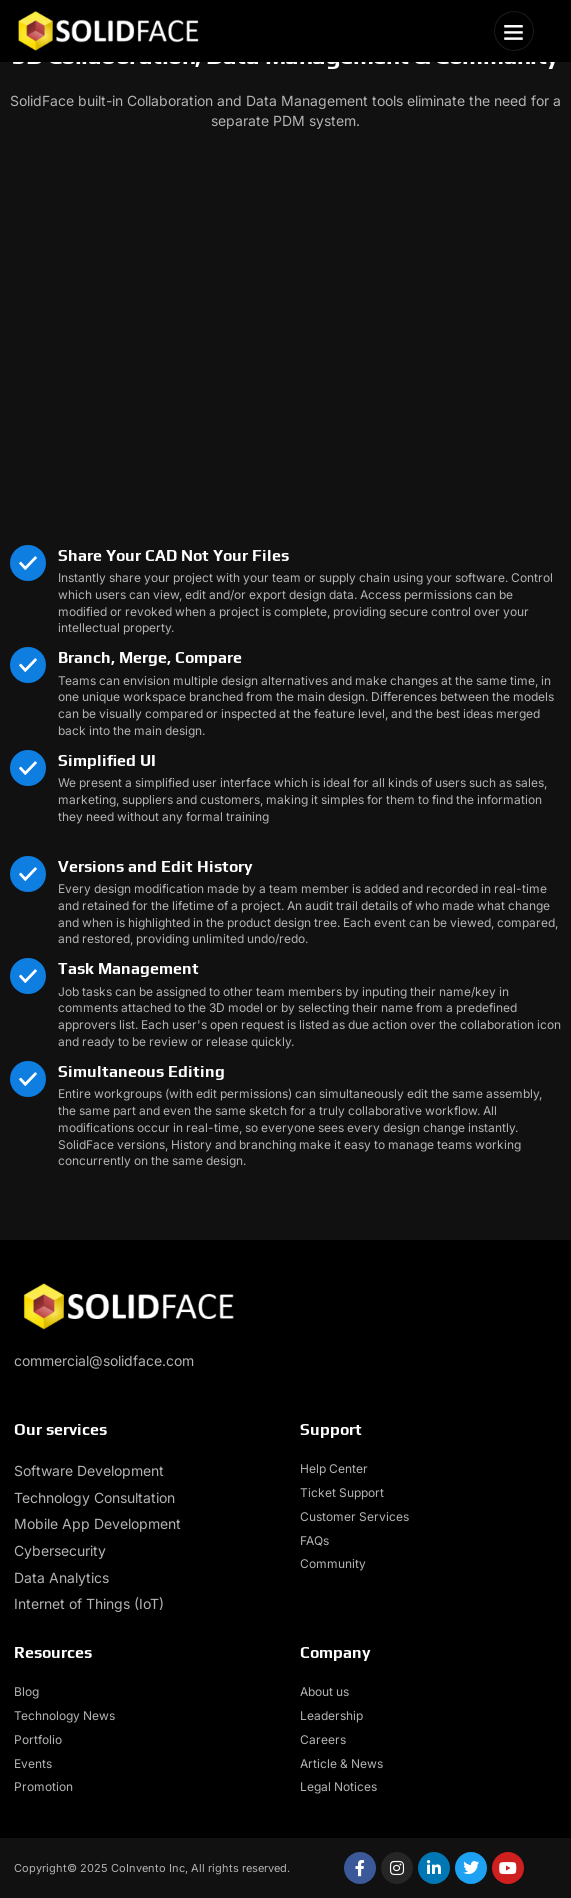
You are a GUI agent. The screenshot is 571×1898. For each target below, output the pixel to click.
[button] (514, 31)
